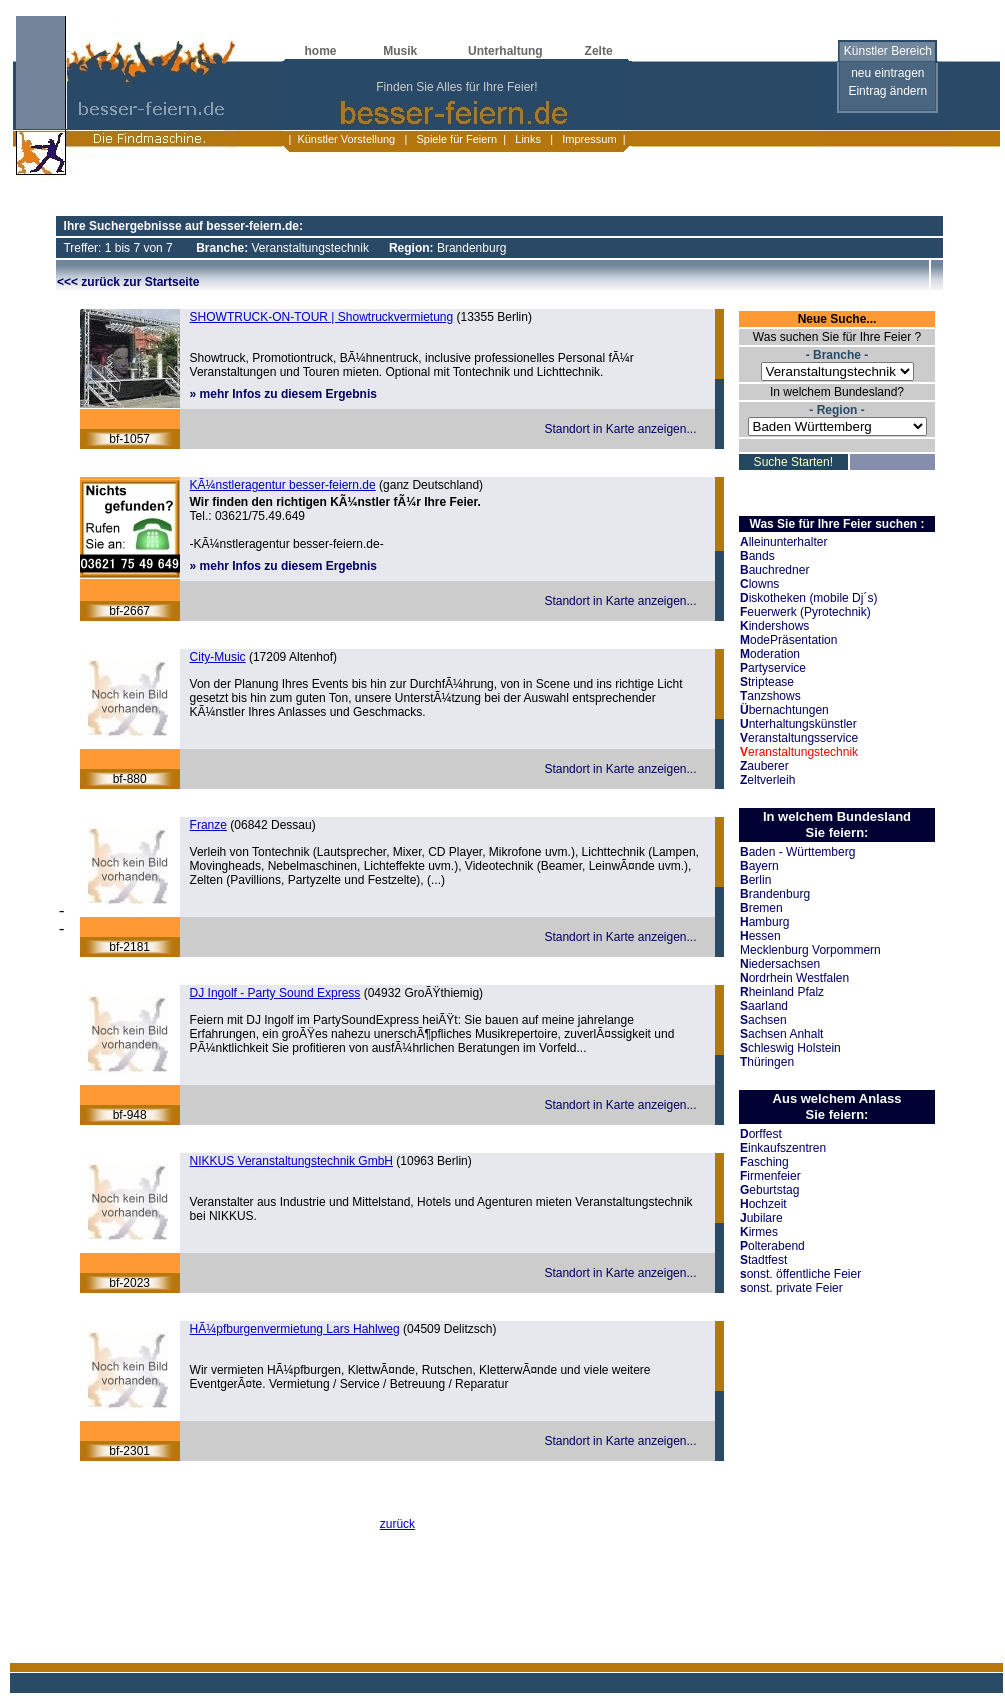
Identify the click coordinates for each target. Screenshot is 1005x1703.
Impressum (588, 139)
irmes (759, 1232)
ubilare (761, 1218)
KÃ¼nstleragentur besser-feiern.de (283, 485)
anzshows (770, 696)
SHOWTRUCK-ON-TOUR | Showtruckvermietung (322, 317)
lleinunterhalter (783, 542)
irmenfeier (770, 1176)
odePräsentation (788, 640)
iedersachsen (780, 964)
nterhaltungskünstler (798, 724)
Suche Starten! (793, 462)
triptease (767, 682)
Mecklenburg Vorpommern (810, 950)
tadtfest (763, 1260)
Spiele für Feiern (455, 139)
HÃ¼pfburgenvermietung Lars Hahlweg (295, 1329)
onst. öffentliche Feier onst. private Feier (800, 1281)
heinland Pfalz (782, 992)
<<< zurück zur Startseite (128, 282)
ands (757, 556)
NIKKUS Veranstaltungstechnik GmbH (291, 1161)
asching (764, 1162)
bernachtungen (784, 710)
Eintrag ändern (887, 91)
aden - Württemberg (797, 852)
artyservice (773, 668)
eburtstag (769, 1190)
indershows (774, 626)
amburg (764, 922)
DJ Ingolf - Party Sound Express (275, 993)
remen (761, 908)
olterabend (772, 1246)
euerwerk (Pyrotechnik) (805, 612)
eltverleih (767, 780)
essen (760, 936)
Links (528, 139)
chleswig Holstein (790, 1048)
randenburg (775, 894)
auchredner (774, 570)
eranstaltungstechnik (799, 752)
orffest (761, 1134)
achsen (763, 1020)
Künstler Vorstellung (346, 139)
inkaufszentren (783, 1148)
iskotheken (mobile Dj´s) (808, 598)
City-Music (218, 657)
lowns (759, 584)
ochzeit (763, 1204)
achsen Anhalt (781, 1034)
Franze (208, 825)
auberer (764, 766)
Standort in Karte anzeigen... (620, 429)
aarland (764, 1006)
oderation (770, 654)
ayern (759, 866)
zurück (397, 1524)
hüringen (767, 1062)
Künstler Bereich (888, 51)
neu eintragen (887, 73)
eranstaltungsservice (799, 738)
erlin (755, 880)
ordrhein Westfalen (794, 978)
